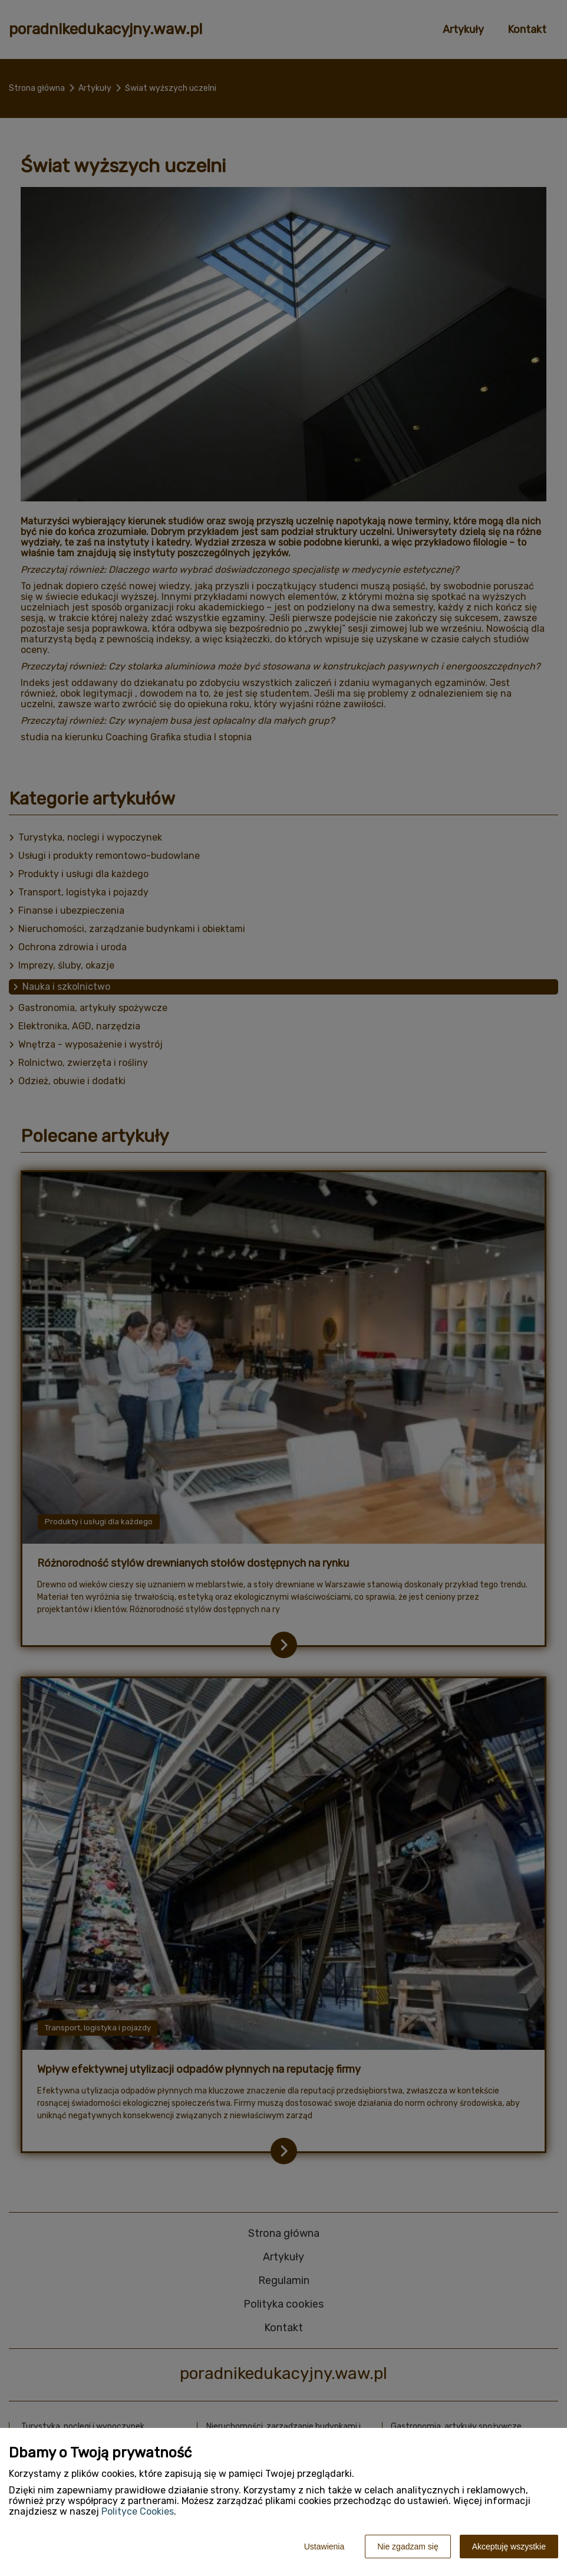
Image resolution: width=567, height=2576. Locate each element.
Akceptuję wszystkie (509, 2546)
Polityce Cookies (137, 2511)
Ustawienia (324, 2546)
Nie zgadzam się (408, 2546)
